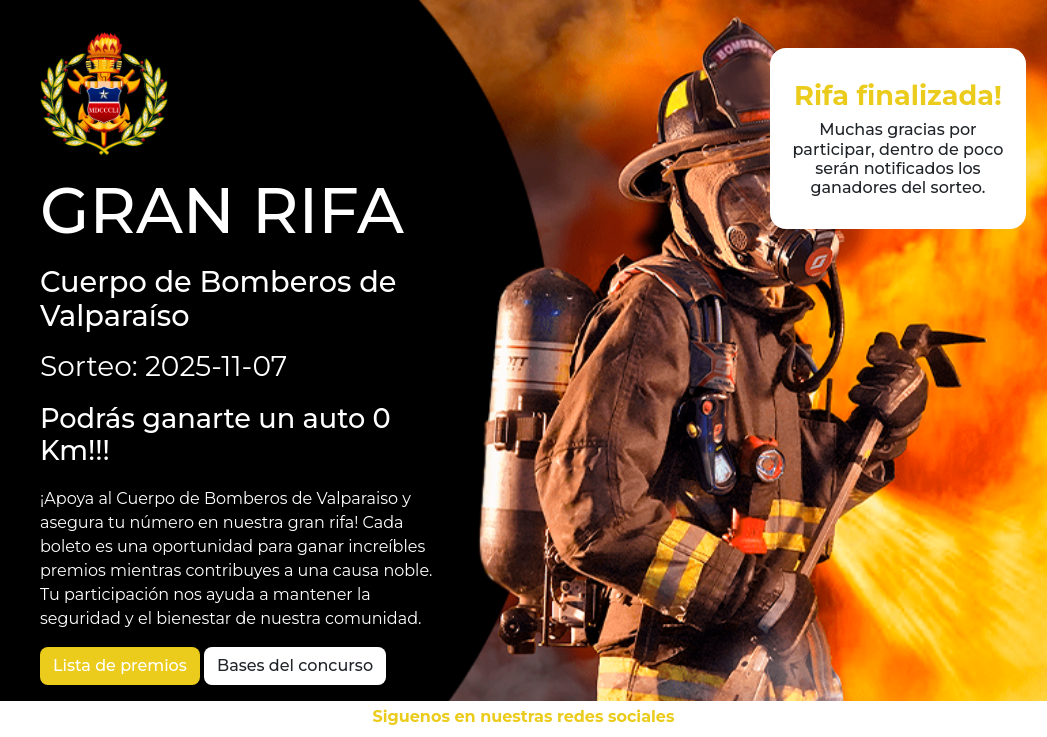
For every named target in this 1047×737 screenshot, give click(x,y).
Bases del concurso (295, 665)
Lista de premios (120, 665)
